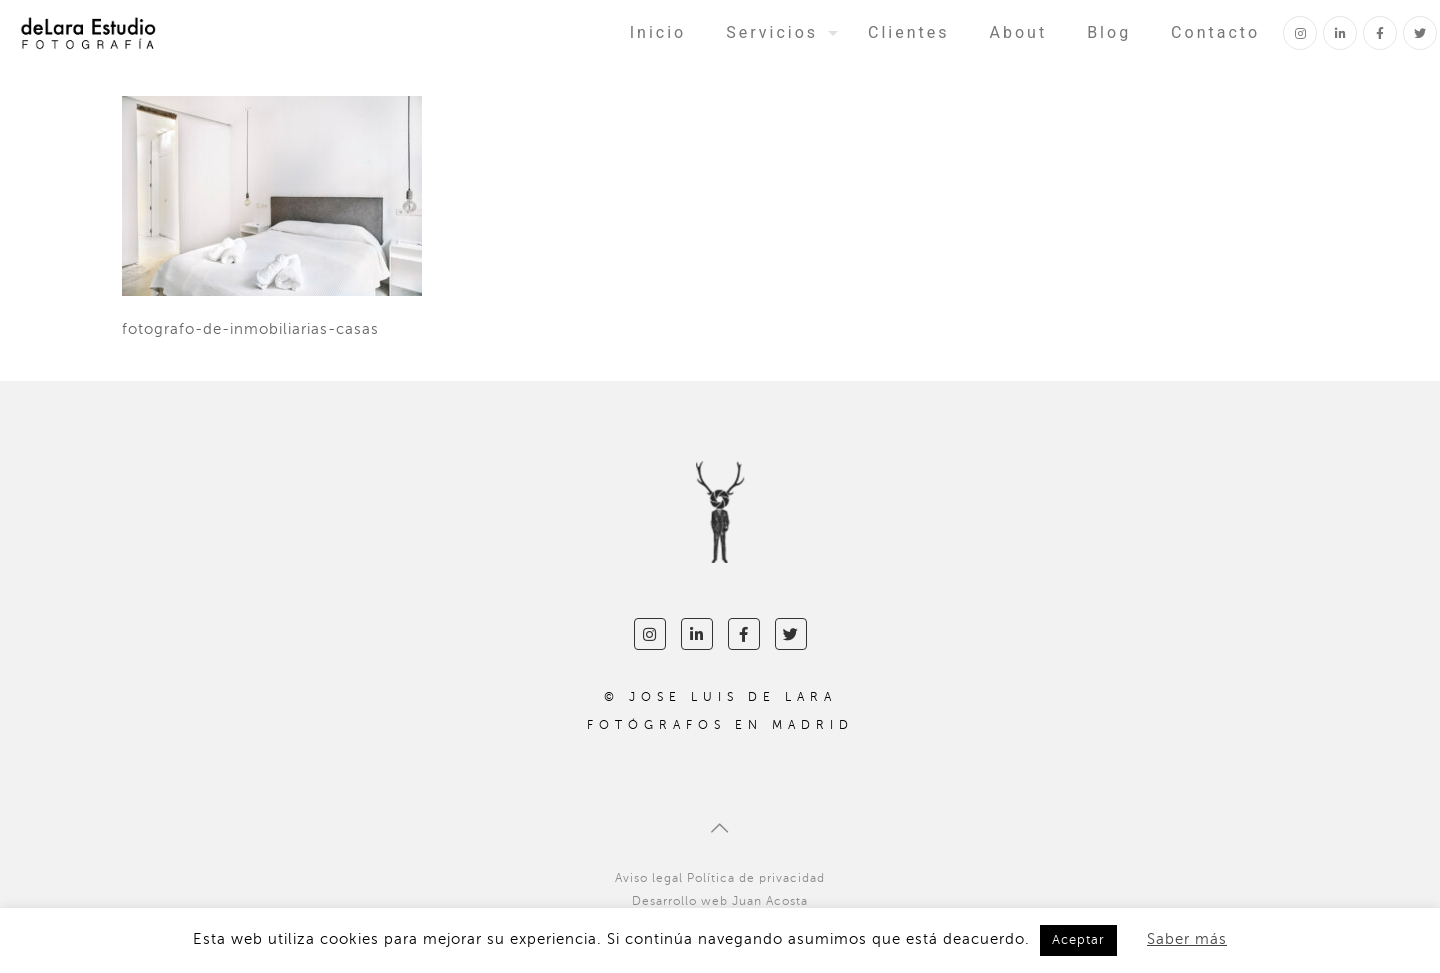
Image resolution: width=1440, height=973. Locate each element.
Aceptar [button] (1078, 940)
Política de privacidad (756, 878)
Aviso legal (649, 878)
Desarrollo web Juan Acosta (720, 901)
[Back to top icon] (720, 829)
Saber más (1187, 939)
